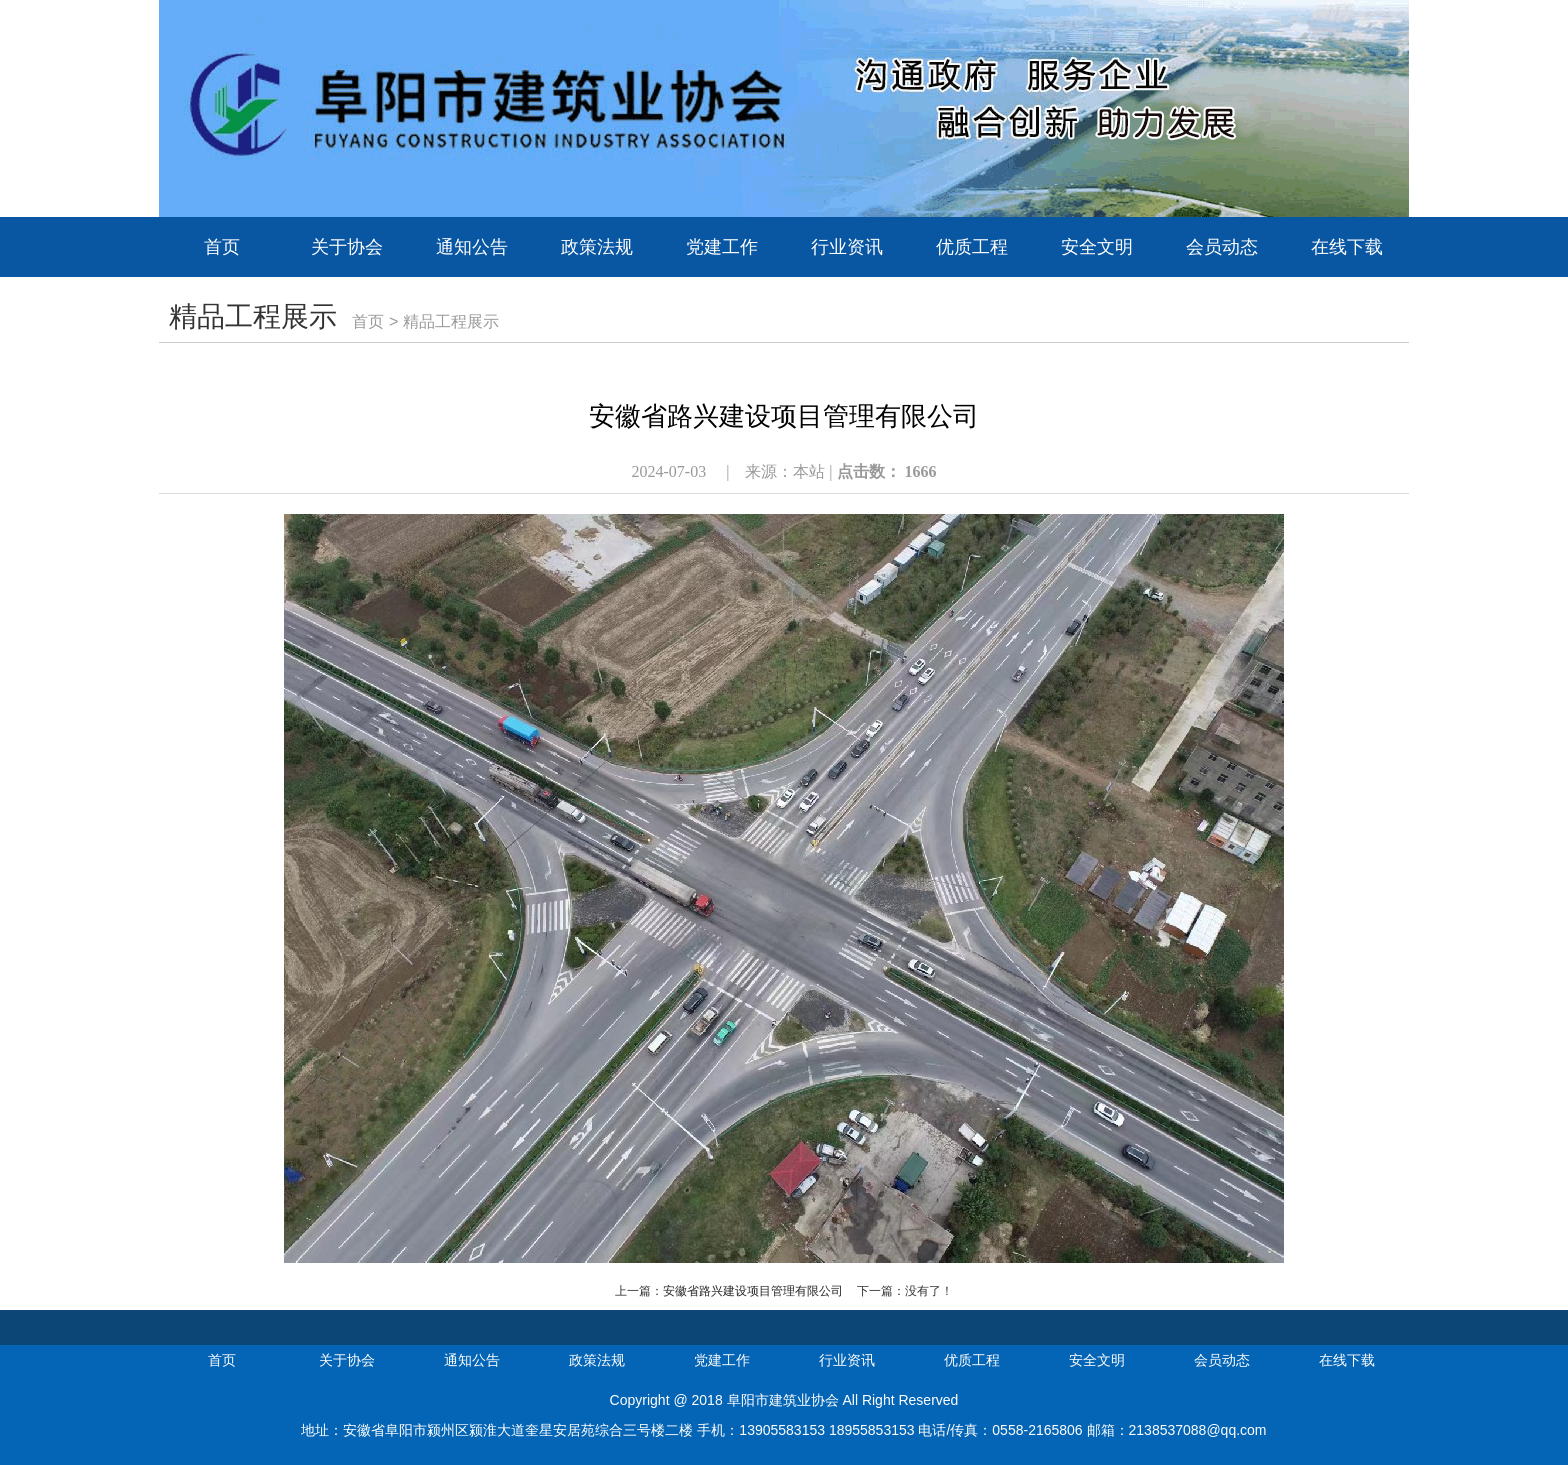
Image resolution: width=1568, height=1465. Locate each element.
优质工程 (972, 247)
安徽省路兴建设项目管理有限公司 (753, 1291)
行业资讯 (847, 247)
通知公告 (472, 247)
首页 (222, 247)
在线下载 (1347, 247)
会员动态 (1222, 247)
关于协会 (347, 247)
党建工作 (722, 247)
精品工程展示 (451, 321)
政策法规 (597, 247)
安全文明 (1097, 247)
